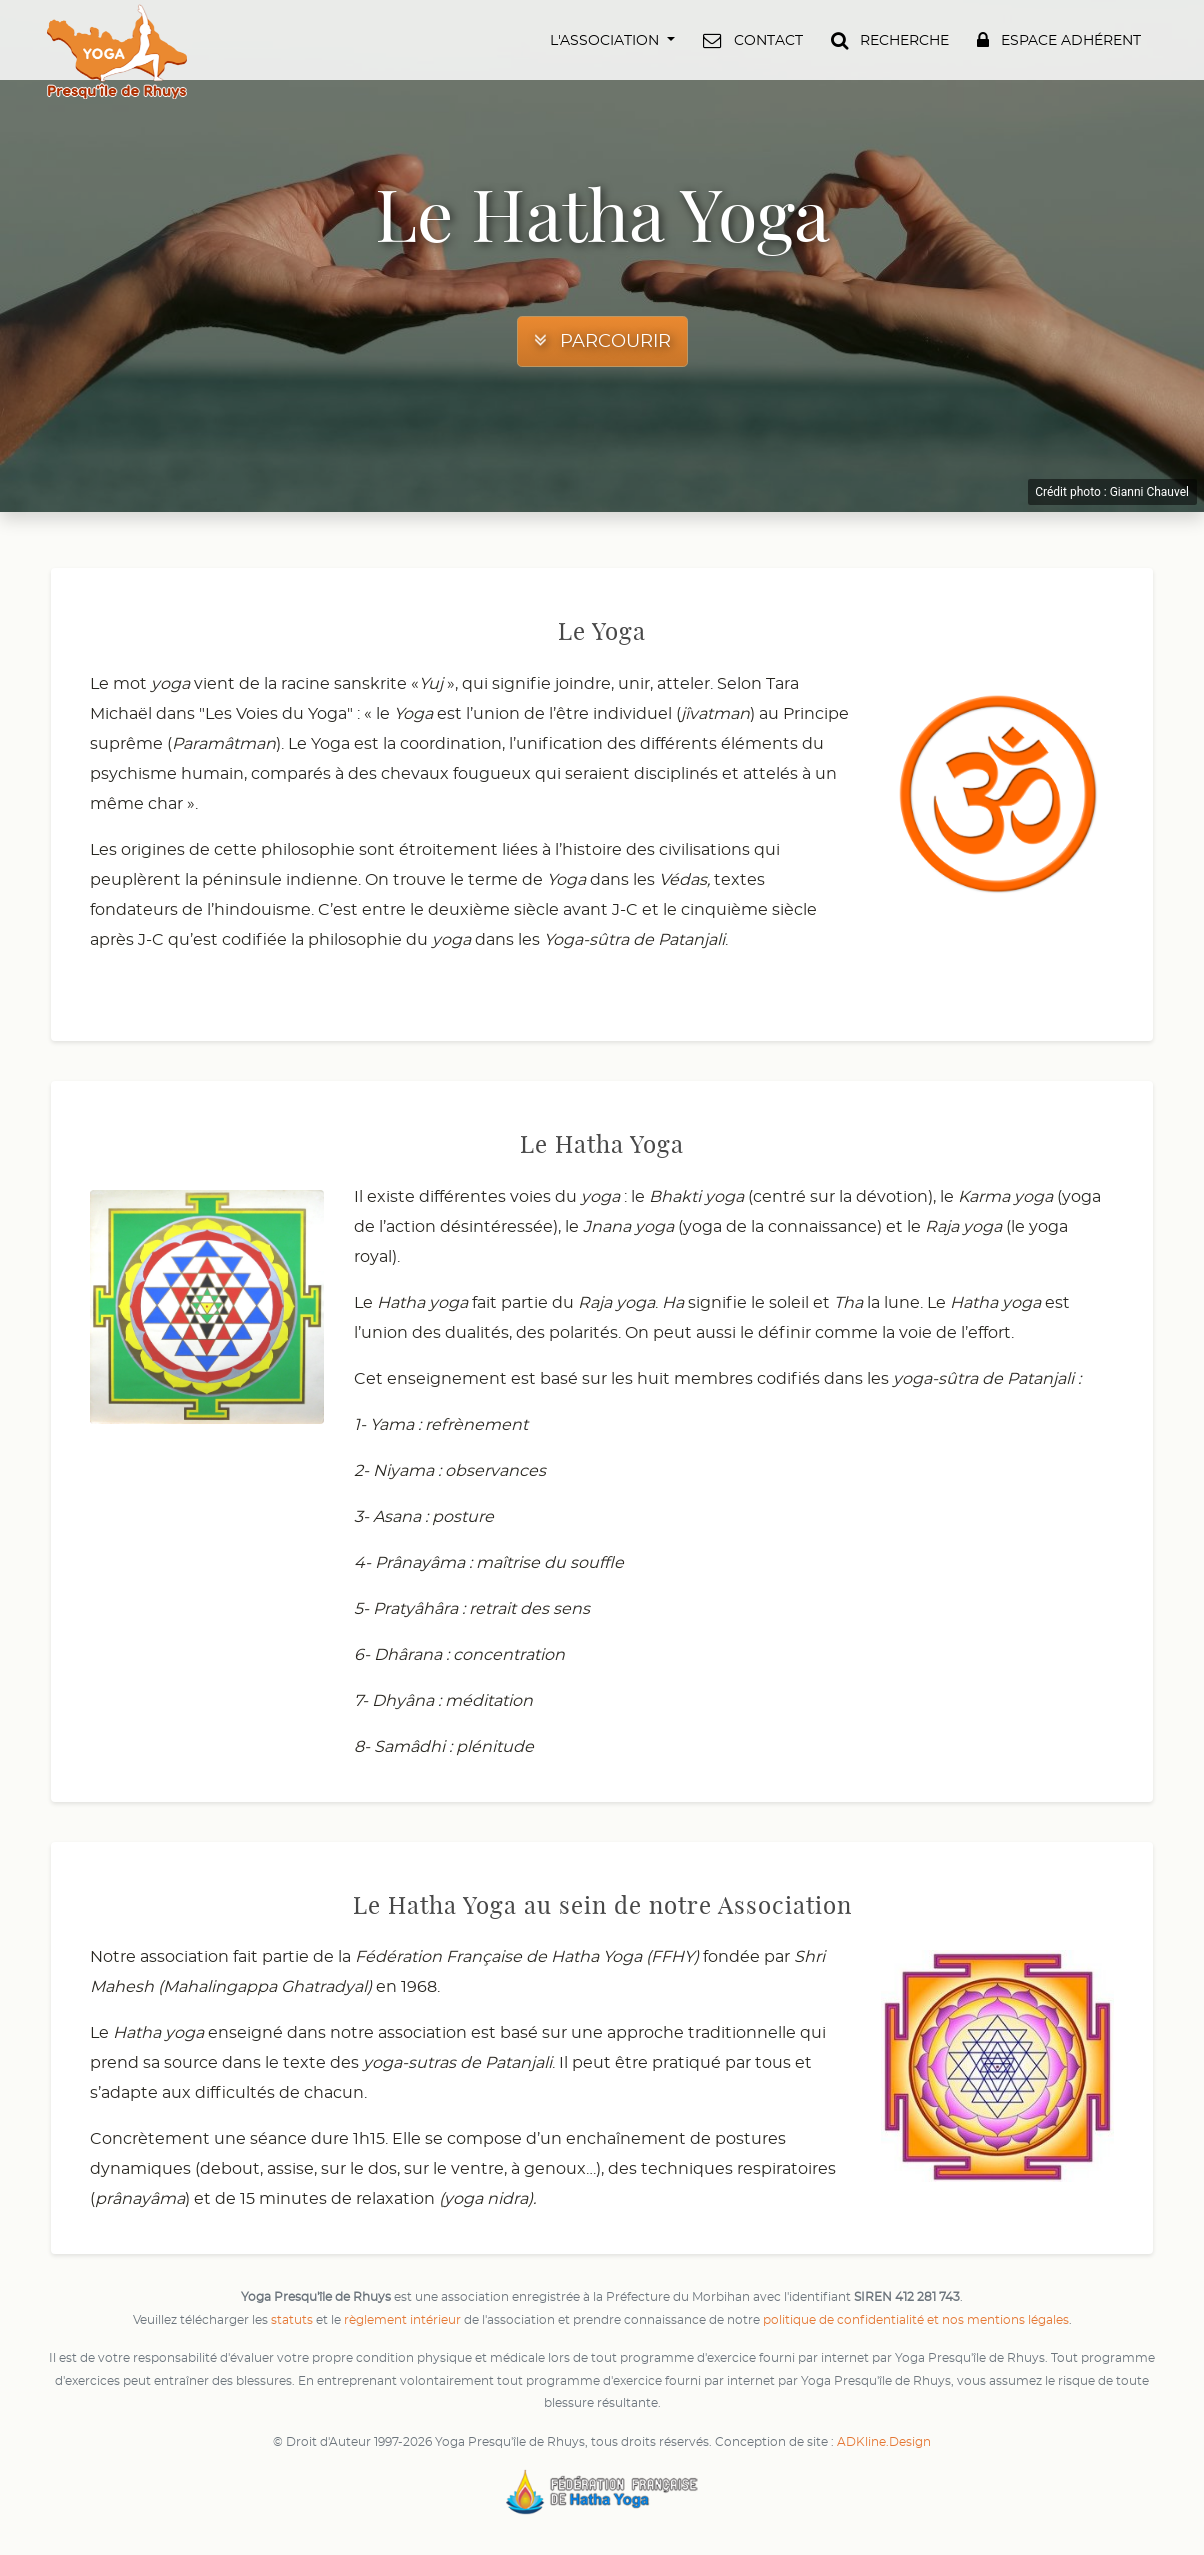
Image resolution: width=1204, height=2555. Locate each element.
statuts (292, 2319)
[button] (614, 40)
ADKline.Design (884, 2441)
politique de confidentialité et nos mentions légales (916, 2319)
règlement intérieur (402, 2319)
